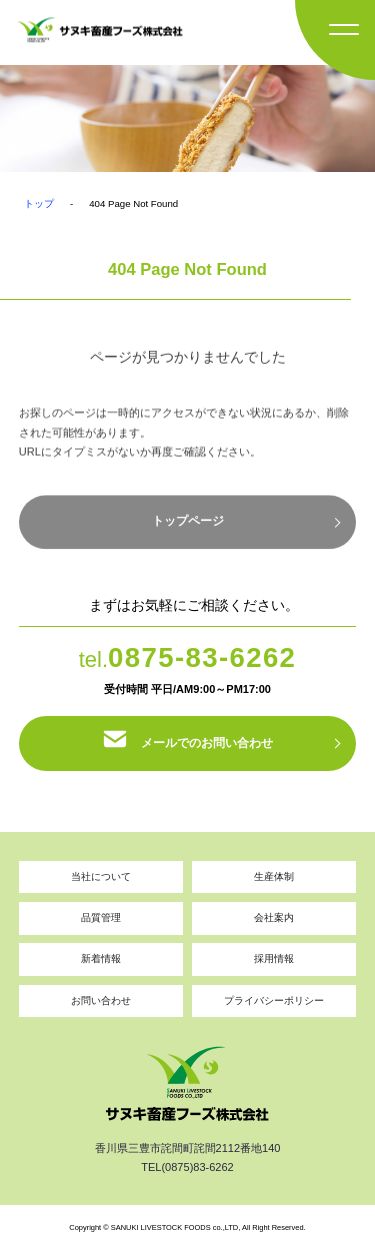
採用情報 (274, 958)
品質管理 (101, 917)
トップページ (188, 528)
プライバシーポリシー (274, 1000)
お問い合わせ (101, 1000)
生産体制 (274, 876)
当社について (101, 876)
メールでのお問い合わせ (188, 743)
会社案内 (274, 917)
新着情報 (101, 958)
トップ (39, 203)
